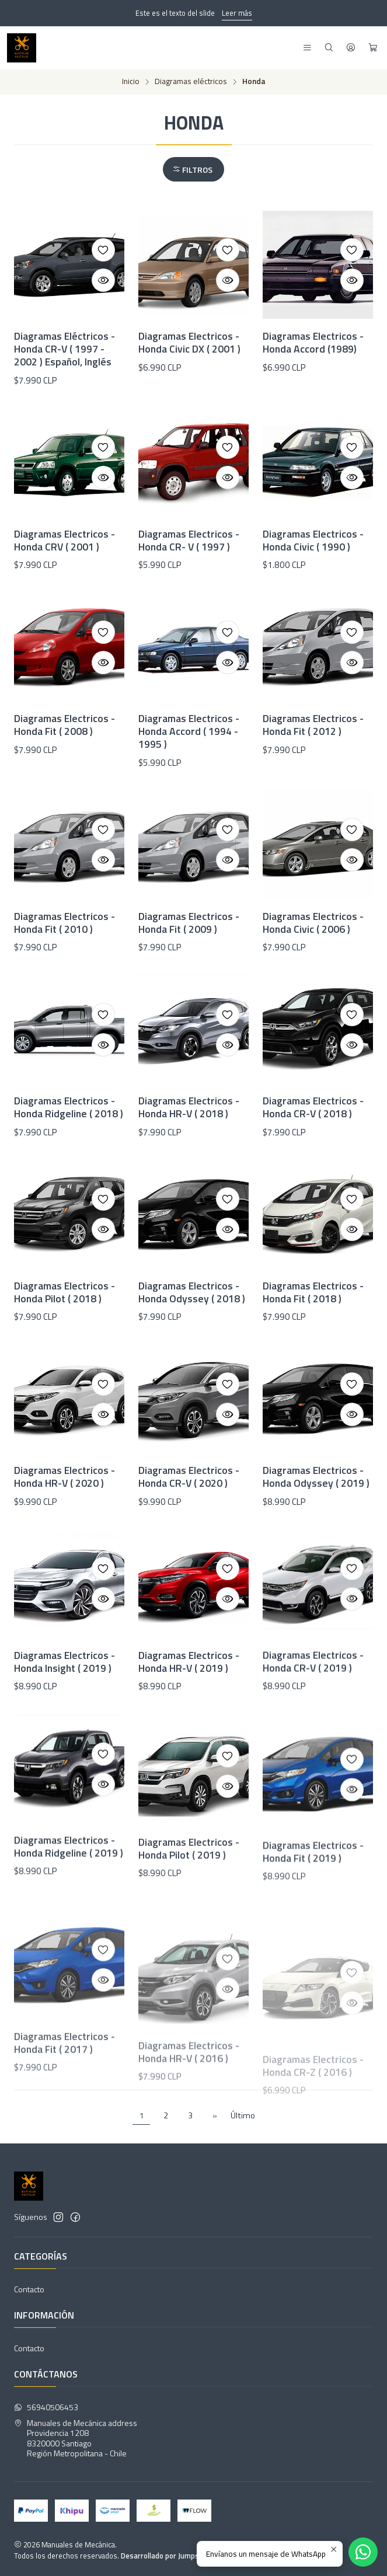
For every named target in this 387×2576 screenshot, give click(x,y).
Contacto (29, 2289)
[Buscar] (329, 48)
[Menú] (307, 48)
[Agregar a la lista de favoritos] (103, 250)
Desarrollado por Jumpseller (167, 2555)
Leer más (237, 13)
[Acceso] (350, 48)
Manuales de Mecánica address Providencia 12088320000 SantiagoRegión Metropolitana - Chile (75, 2438)
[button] (193, 169)
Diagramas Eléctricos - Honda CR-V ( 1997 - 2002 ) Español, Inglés (64, 349)
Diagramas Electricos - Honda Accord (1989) (313, 342)
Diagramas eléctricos (191, 82)
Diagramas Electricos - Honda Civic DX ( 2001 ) (189, 342)
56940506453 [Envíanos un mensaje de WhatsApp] (46, 2407)
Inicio (131, 82)
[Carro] (373, 48)
